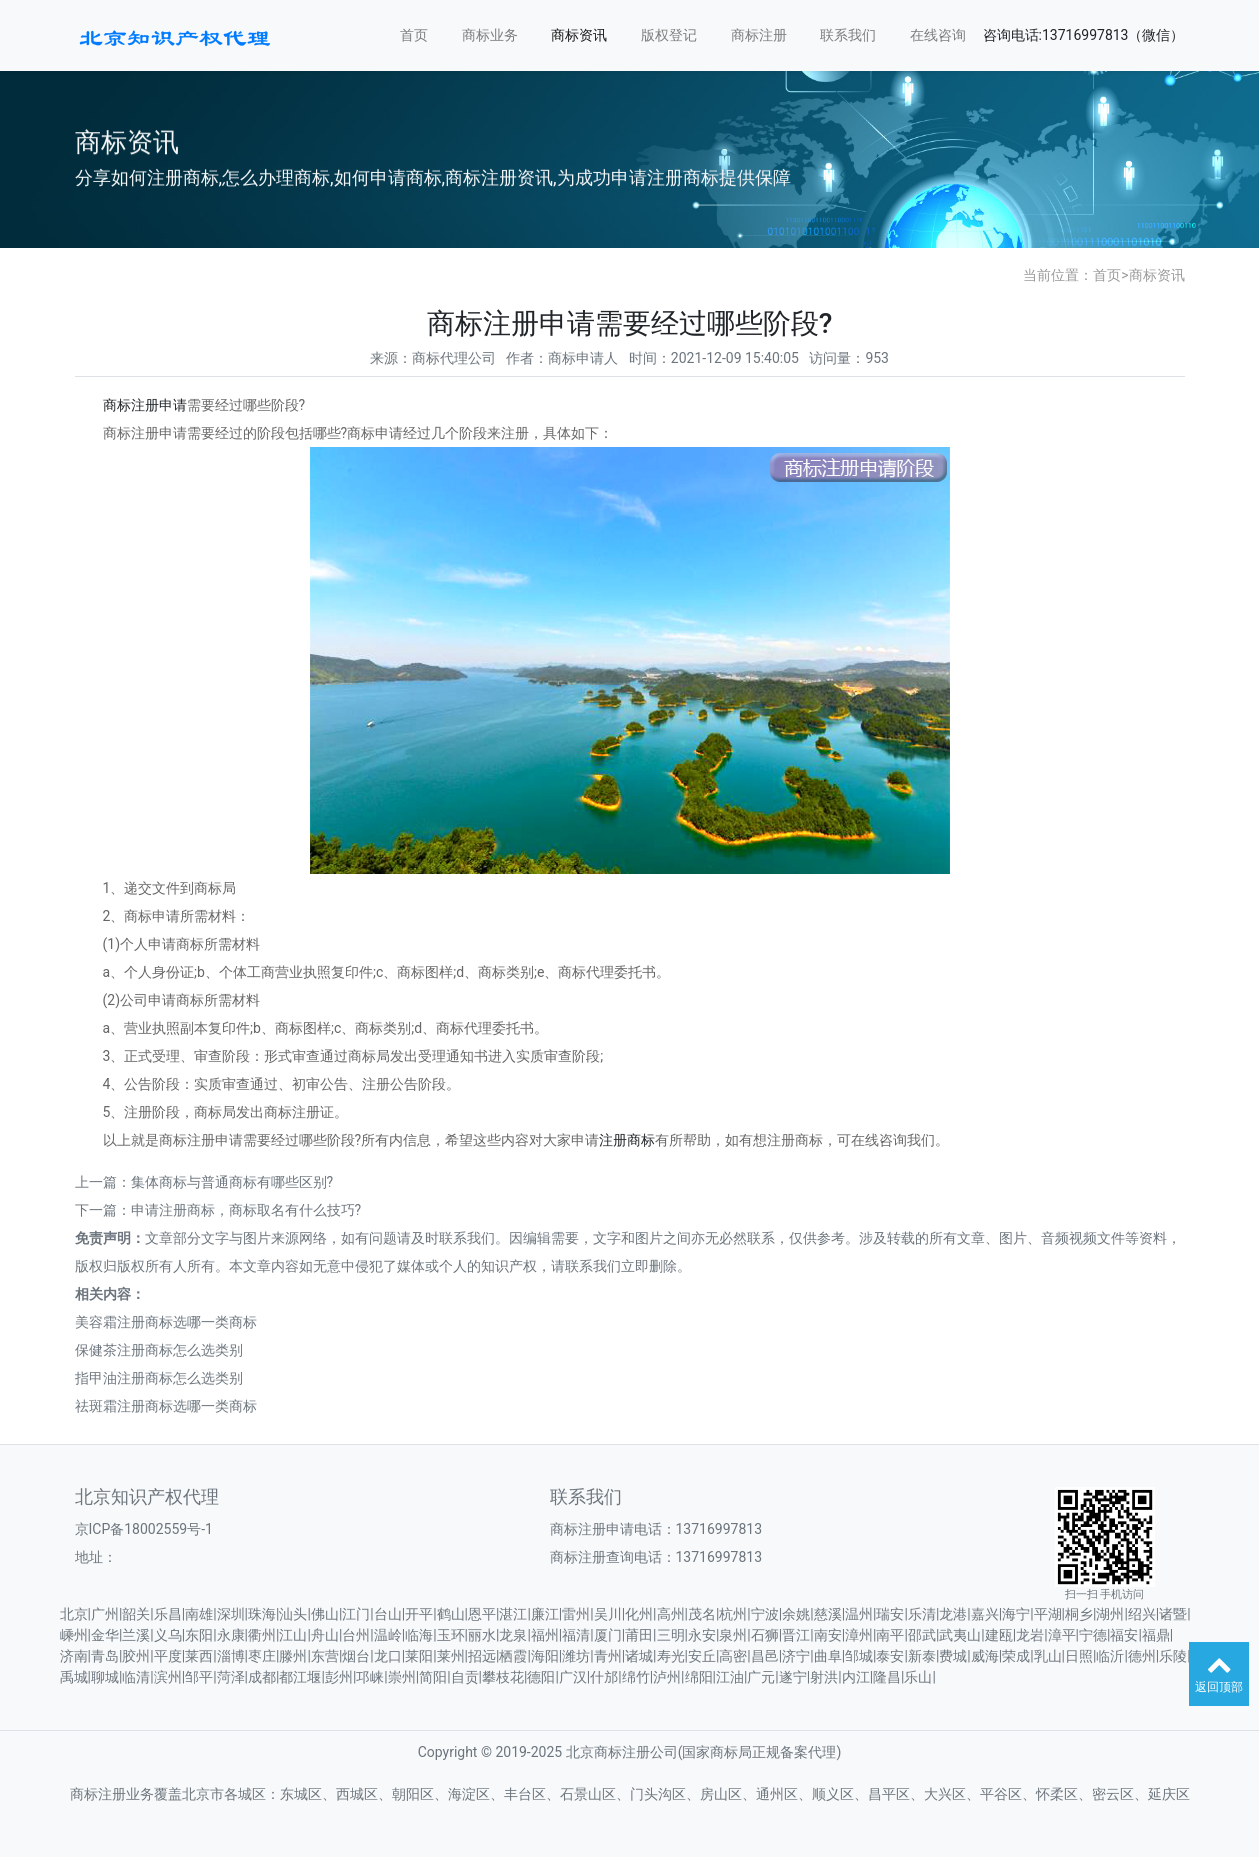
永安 (702, 1635)
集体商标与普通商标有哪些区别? (232, 1182)
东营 (325, 1656)
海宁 (1016, 1614)
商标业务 (490, 35)
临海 (419, 1635)
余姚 (796, 1614)
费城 (953, 1656)
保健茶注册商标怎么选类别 (159, 1350)
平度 (168, 1656)
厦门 (608, 1635)
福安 (1124, 1635)
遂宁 (793, 1677)
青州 (608, 1656)
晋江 (796, 1635)
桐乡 (1079, 1614)
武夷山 (960, 1635)
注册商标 (627, 1140)
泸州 (667, 1677)
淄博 (231, 1656)
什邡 (604, 1677)
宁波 (765, 1614)
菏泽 (231, 1677)
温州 (859, 1614)
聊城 (105, 1677)
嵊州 (74, 1635)
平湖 (1048, 1614)
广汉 (573, 1677)
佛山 (325, 1614)
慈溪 (828, 1614)
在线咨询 (938, 35)
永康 (231, 1635)
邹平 (199, 1677)
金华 (105, 1635)
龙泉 (513, 1635)
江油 (730, 1677)
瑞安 (890, 1614)
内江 (856, 1677)
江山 (293, 1635)
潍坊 (576, 1656)
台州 (356, 1635)
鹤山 (451, 1614)
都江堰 (300, 1677)
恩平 (482, 1614)
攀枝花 (503, 1677)
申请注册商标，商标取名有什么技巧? (246, 1210)
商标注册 (759, 35)
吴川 (608, 1614)
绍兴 (1142, 1614)
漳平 (1062, 1635)
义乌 (168, 1635)
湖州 (1110, 1614)
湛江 (513, 1614)
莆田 (639, 1635)
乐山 (918, 1677)
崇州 (402, 1677)
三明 (671, 1635)
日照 (1079, 1656)
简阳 (433, 1677)
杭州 (733, 1614)
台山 (388, 1614)
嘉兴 (985, 1614)
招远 (482, 1656)
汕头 (293, 1614)
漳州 (859, 1635)
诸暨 (1173, 1614)
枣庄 (262, 1656)
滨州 (168, 1677)
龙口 (388, 1656)
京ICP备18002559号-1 (144, 1529)
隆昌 (887, 1677)
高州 (671, 1614)
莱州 (451, 1656)
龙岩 (1030, 1635)
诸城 (639, 1656)
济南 (74, 1656)
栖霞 (513, 1656)
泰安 (890, 1656)
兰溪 (136, 1635)
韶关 (136, 1614)
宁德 (1093, 1635)
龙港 (953, 1614)
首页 (414, 35)
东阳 (199, 1635)
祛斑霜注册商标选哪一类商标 (166, 1406)
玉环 (451, 1635)
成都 (262, 1677)
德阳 (541, 1677)
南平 (890, 1635)
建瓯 (999, 1635)
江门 (356, 1614)
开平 (419, 1614)
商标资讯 (579, 35)
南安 (828, 1635)
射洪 (824, 1677)
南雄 (199, 1614)
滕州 (293, 1656)
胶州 (136, 1656)
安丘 (702, 1656)
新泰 (922, 1656)
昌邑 (765, 1656)
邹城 (859, 1656)
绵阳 (699, 1677)
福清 (576, 1635)
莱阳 (419, 1656)
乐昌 (168, 1614)
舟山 (325, 1635)
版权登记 (669, 35)
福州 (545, 1635)
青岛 (105, 1656)
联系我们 (848, 35)
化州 (639, 1614)
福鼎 (1156, 1635)
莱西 (199, 1656)
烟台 (356, 1656)
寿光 (671, 1656)
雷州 (576, 1614)
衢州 (262, 1635)
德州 (1142, 1656)
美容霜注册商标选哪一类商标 (166, 1322)
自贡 (465, 1677)
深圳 (231, 1614)
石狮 (765, 1635)
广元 (761, 1677)
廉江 (545, 1614)
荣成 (1016, 1656)
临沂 (1110, 1656)
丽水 (482, 1635)
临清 (136, 1677)
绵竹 (636, 1677)
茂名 (702, 1614)
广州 (105, 1614)
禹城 (74, 1677)
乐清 (922, 1614)
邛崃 (370, 1677)
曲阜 (828, 1656)
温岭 (388, 1635)
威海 (985, 1656)
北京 (74, 1614)
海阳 (545, 1656)
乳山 (1048, 1656)
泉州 (733, 1635)
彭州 (339, 1677)
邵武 (922, 1635)
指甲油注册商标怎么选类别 (159, 1378)
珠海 (262, 1614)
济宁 (796, 1656)
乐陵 (1173, 1656)
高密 (733, 1656)
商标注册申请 (145, 405)
